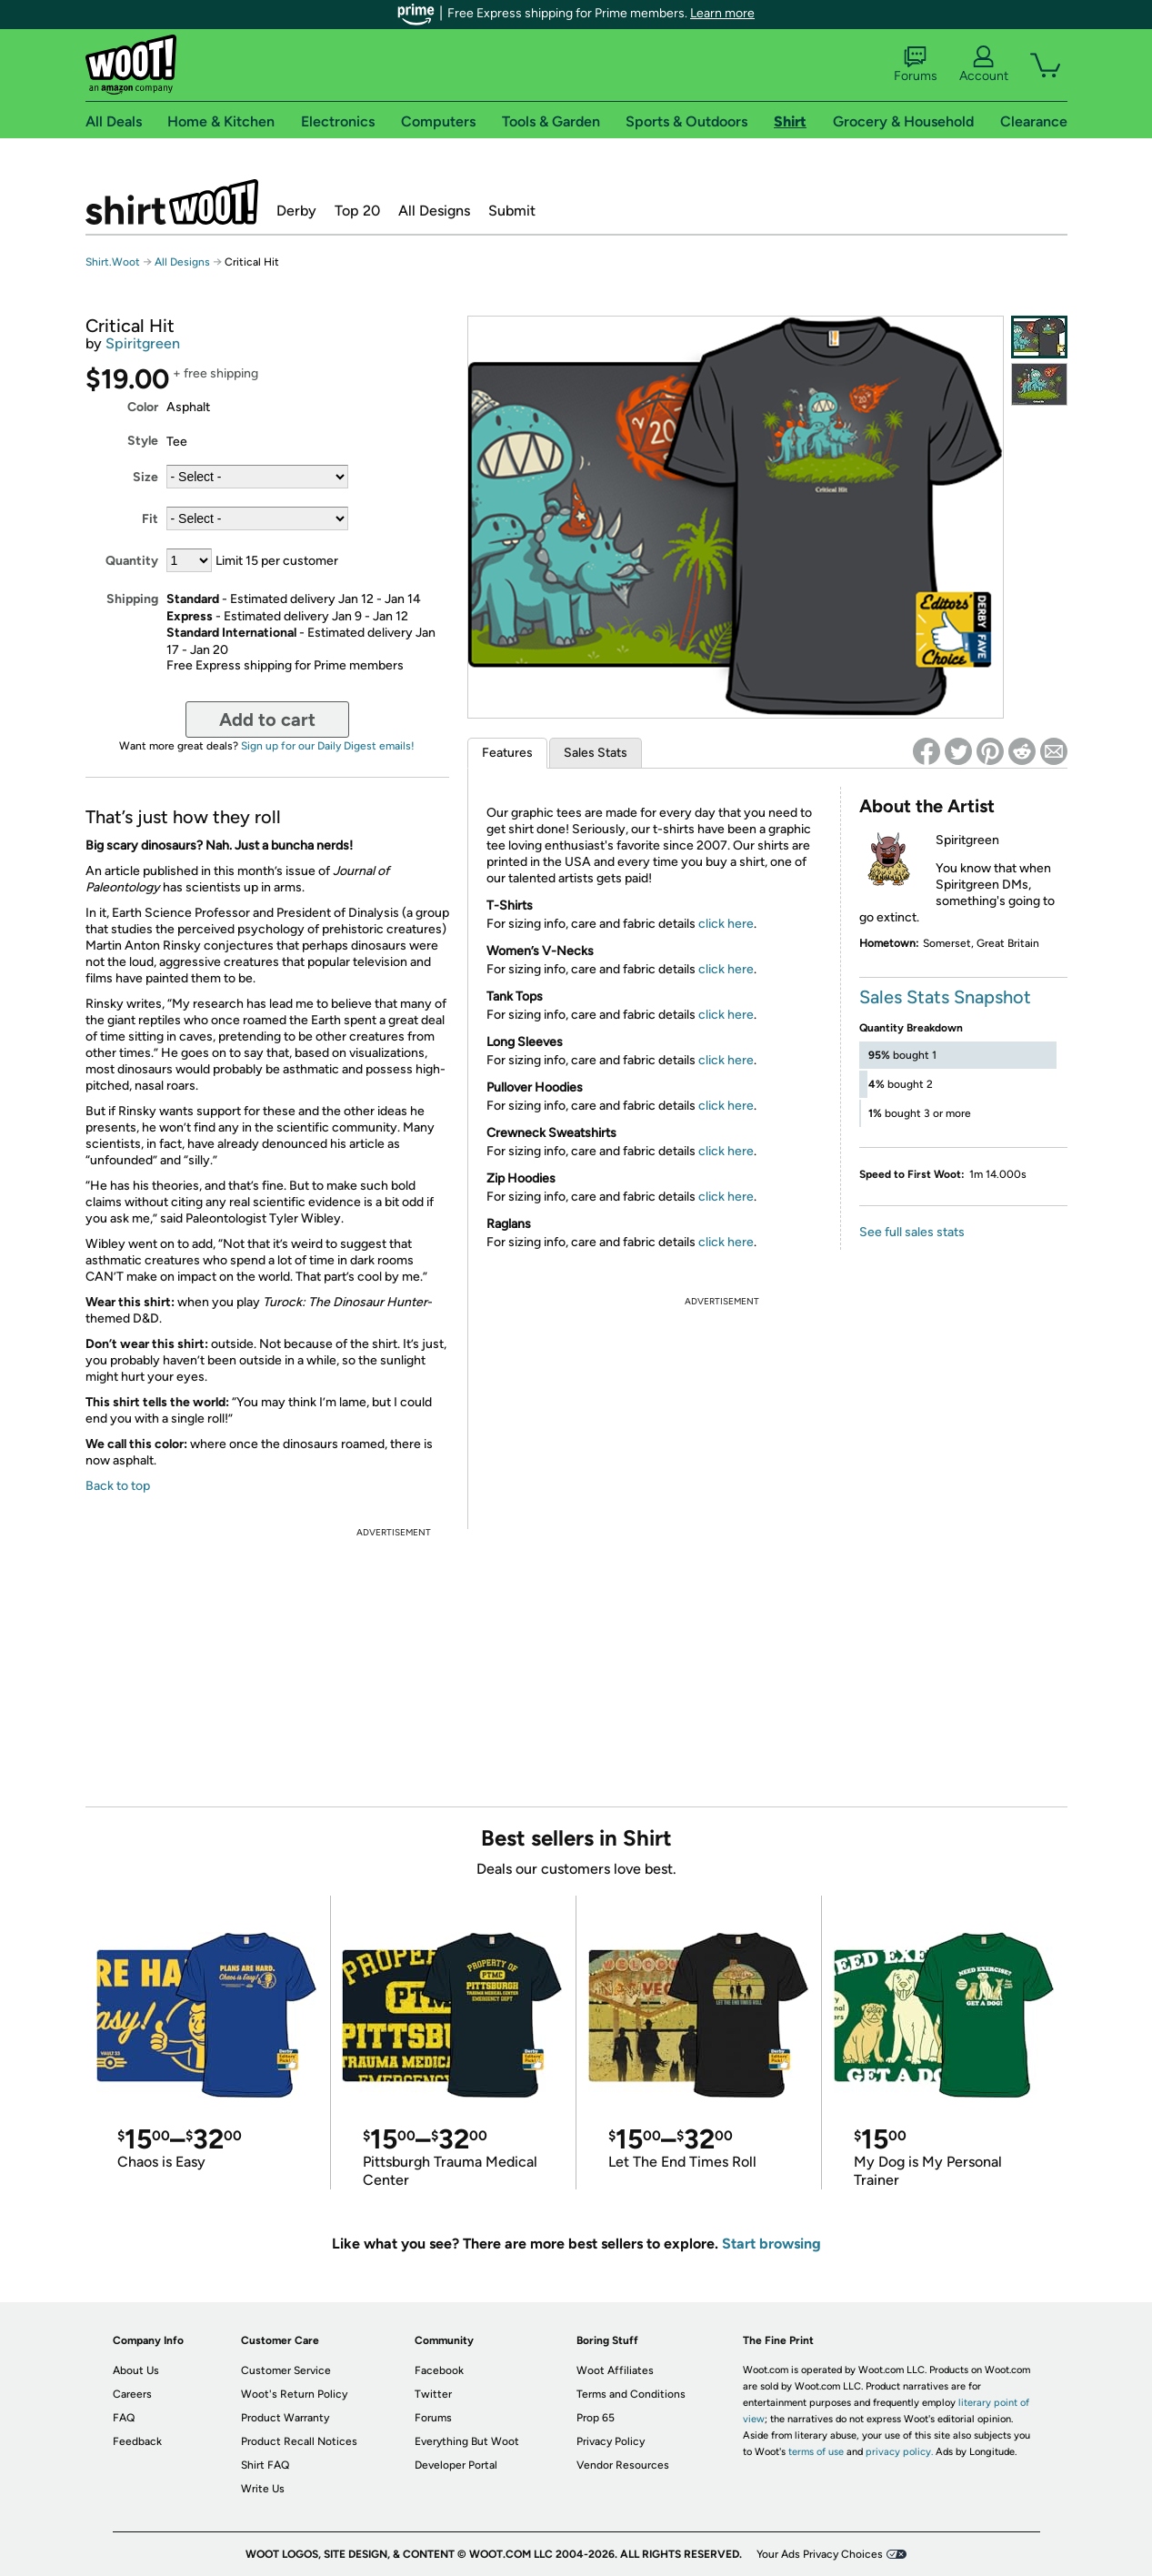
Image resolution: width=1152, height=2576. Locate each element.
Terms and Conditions (631, 2394)
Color (142, 407)
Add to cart (267, 719)
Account (983, 64)
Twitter (433, 2394)
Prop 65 (595, 2417)
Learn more (722, 13)
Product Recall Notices (299, 2441)
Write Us (263, 2488)
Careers (132, 2394)
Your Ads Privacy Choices (819, 2554)
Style (142, 440)
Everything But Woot (467, 2441)
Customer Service (286, 2370)
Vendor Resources (622, 2465)
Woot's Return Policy (294, 2394)
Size (145, 477)
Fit (150, 519)
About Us (136, 2370)
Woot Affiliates (615, 2370)
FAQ (124, 2417)
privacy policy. (899, 2452)
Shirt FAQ (265, 2465)
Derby (296, 210)
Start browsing (771, 2243)
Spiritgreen (142, 343)
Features (507, 752)
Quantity (131, 561)
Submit (512, 210)
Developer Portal (456, 2465)
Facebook (439, 2370)
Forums (915, 64)
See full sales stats (912, 1232)
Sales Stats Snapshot (945, 997)
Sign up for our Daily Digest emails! (328, 746)
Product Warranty (285, 2417)
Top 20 (357, 210)
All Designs (434, 210)
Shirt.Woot (171, 202)
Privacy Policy (610, 2441)
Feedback (137, 2441)
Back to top (117, 1486)
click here (726, 923)
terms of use (816, 2452)
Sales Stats (595, 752)
